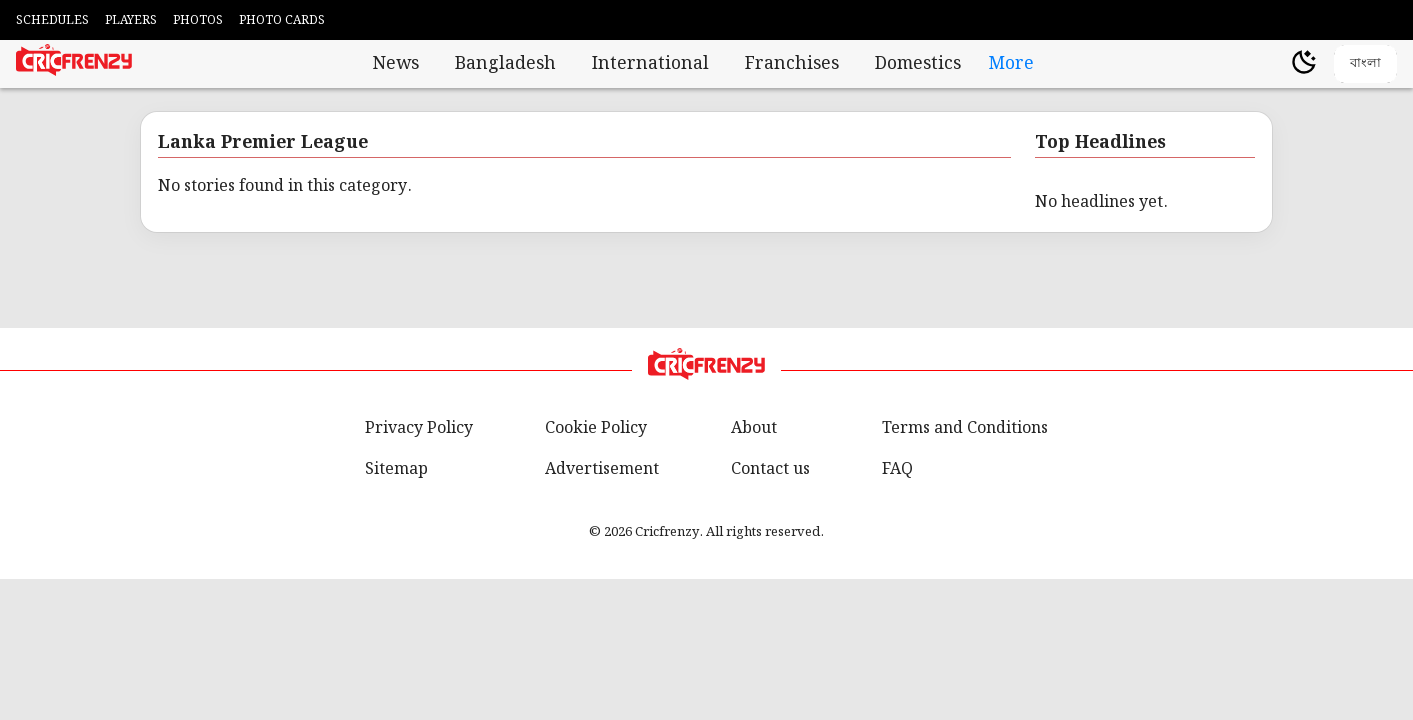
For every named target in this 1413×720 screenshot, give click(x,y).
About (754, 428)
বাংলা (1365, 62)
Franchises (792, 64)
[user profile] (1270, 64)
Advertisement (602, 469)
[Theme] (1304, 64)
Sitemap (396, 469)
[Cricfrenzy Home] (74, 64)
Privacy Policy (419, 428)
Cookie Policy (596, 428)
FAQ (897, 469)
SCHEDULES (52, 20)
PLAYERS (131, 20)
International (650, 64)
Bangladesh (505, 64)
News (396, 64)
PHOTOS (198, 20)
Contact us (770, 469)
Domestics (918, 64)
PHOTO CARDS (282, 20)
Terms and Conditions (965, 428)
